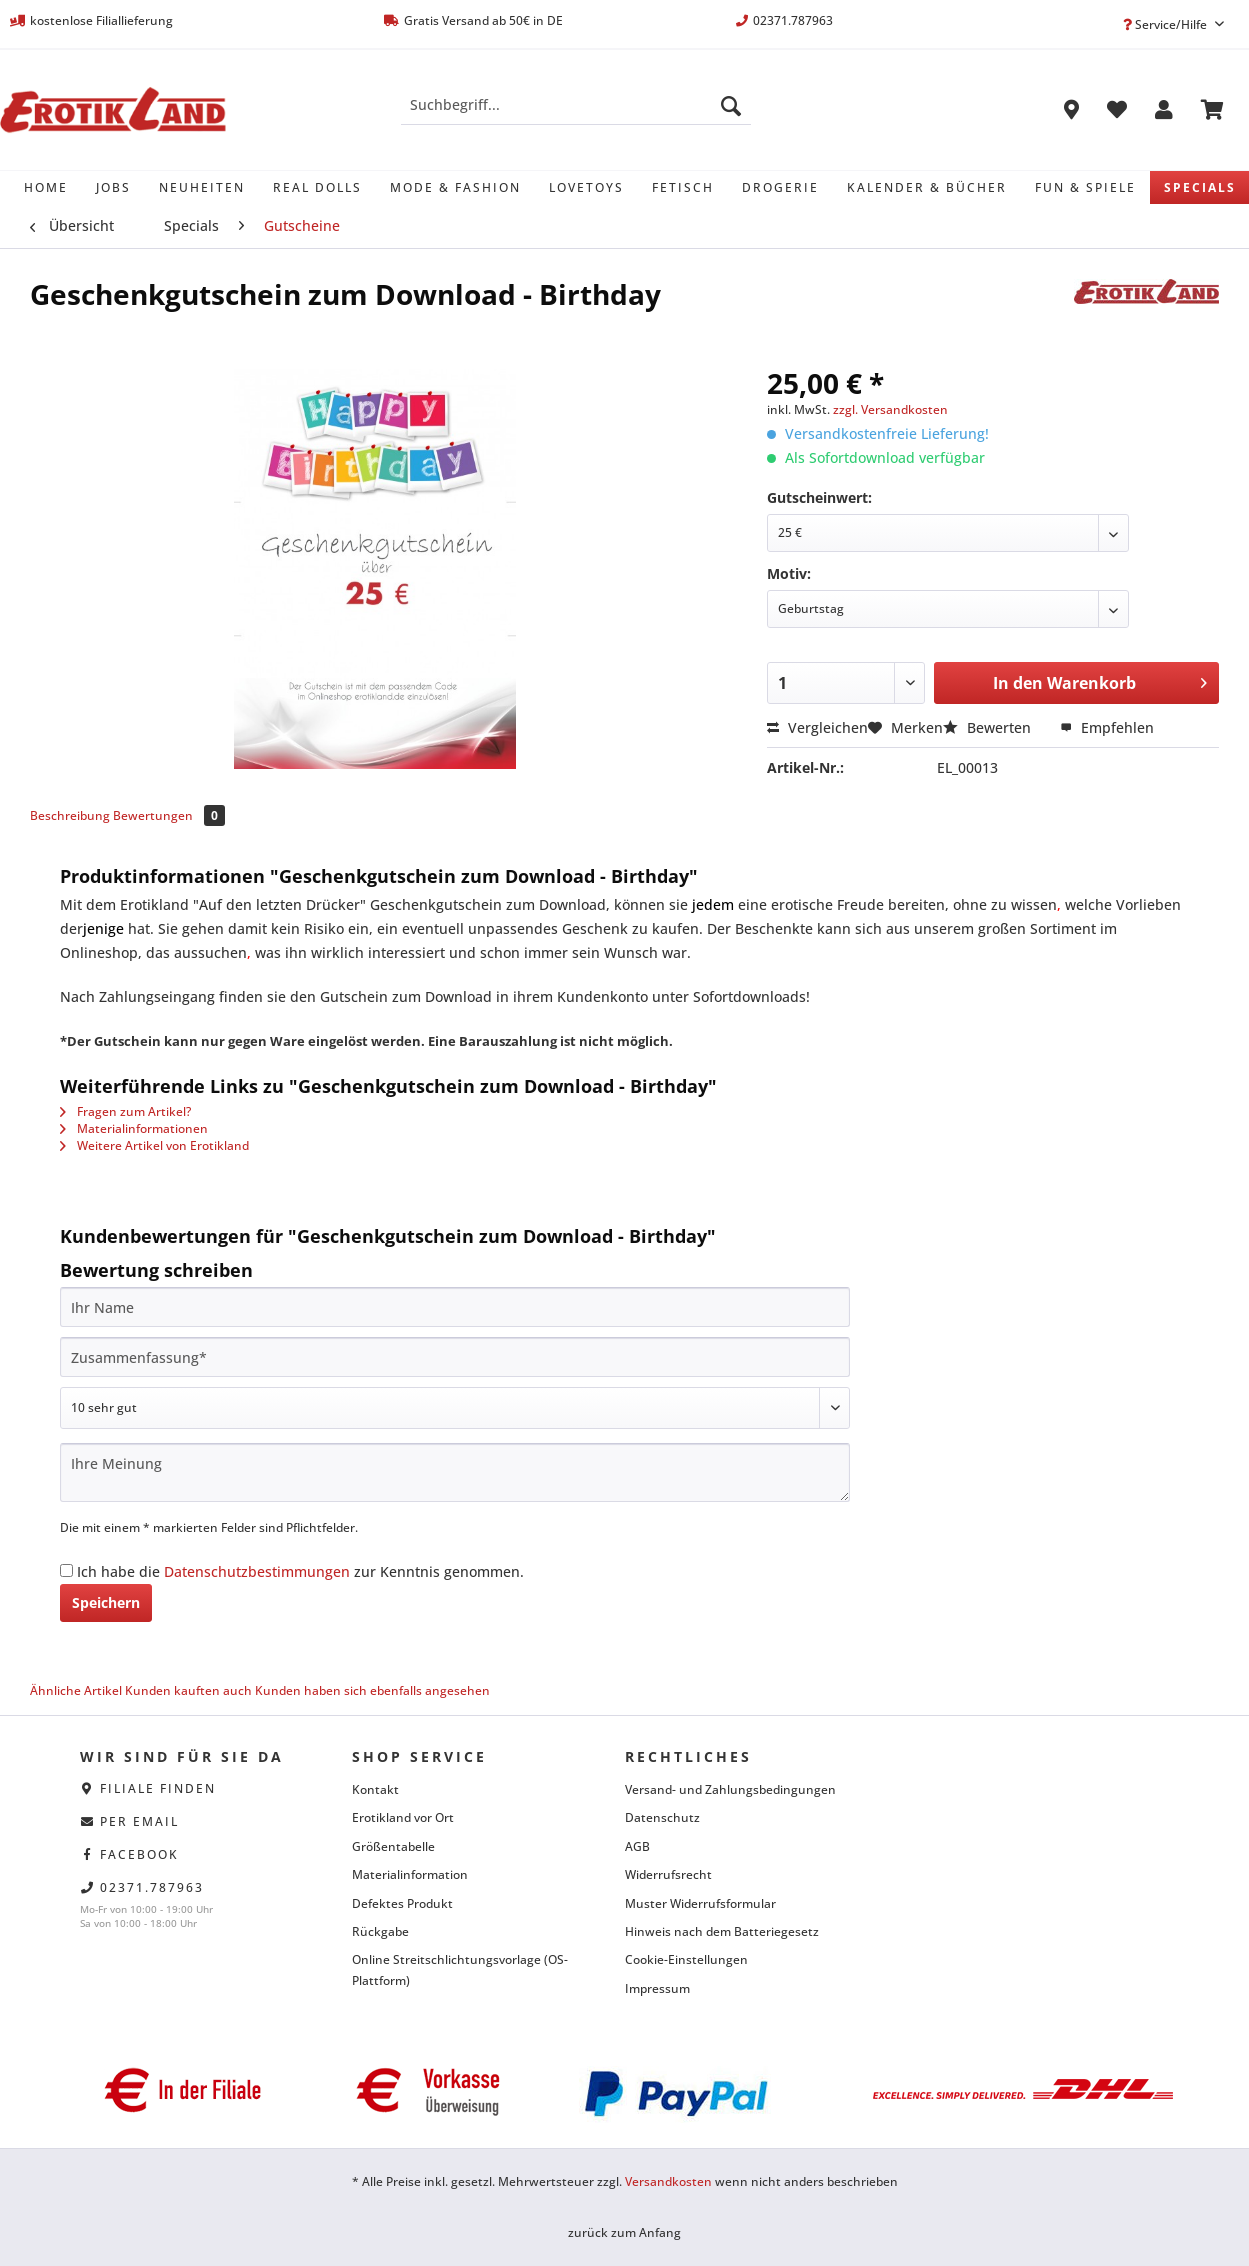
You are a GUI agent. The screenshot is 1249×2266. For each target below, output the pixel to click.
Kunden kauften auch (188, 1690)
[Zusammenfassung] (455, 1357)
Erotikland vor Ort (403, 1817)
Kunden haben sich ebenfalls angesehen (372, 1690)
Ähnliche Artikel (76, 1690)
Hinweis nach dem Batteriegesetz (722, 1931)
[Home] (46, 187)
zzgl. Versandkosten (890, 409)
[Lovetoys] (586, 187)
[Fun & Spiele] (1085, 187)
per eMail (139, 1821)
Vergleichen (817, 727)
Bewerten (989, 727)
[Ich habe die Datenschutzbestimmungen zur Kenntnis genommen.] (66, 1570)
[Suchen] (731, 105)
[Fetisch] (683, 187)
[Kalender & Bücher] (927, 187)
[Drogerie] (780, 187)
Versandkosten (668, 2181)
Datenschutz (662, 1817)
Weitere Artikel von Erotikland (154, 1145)
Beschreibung (70, 815)
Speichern (106, 1602)
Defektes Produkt (402, 1903)
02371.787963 (152, 1887)
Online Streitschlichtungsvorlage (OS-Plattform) (460, 1969)
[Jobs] (113, 187)
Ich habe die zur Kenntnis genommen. (300, 1571)
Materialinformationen (134, 1128)
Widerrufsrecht (668, 1874)
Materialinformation (410, 1874)
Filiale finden (158, 1788)
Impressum (657, 1988)
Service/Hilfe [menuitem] (1166, 24)
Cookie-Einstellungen (686, 1959)
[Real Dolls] (317, 187)
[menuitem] (576, 114)
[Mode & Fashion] (455, 187)
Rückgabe (380, 1931)
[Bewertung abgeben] (455, 1408)
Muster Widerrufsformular (700, 1903)
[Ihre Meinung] (455, 1472)
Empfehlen (1107, 727)
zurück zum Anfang (624, 2232)
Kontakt (375, 1789)
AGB (637, 1846)
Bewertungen (169, 815)
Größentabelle (393, 1846)
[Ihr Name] (455, 1307)
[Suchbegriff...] (576, 105)
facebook (139, 1854)
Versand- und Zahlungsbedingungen (730, 1789)
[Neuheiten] (202, 187)
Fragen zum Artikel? (125, 1111)
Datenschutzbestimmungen (257, 1571)
